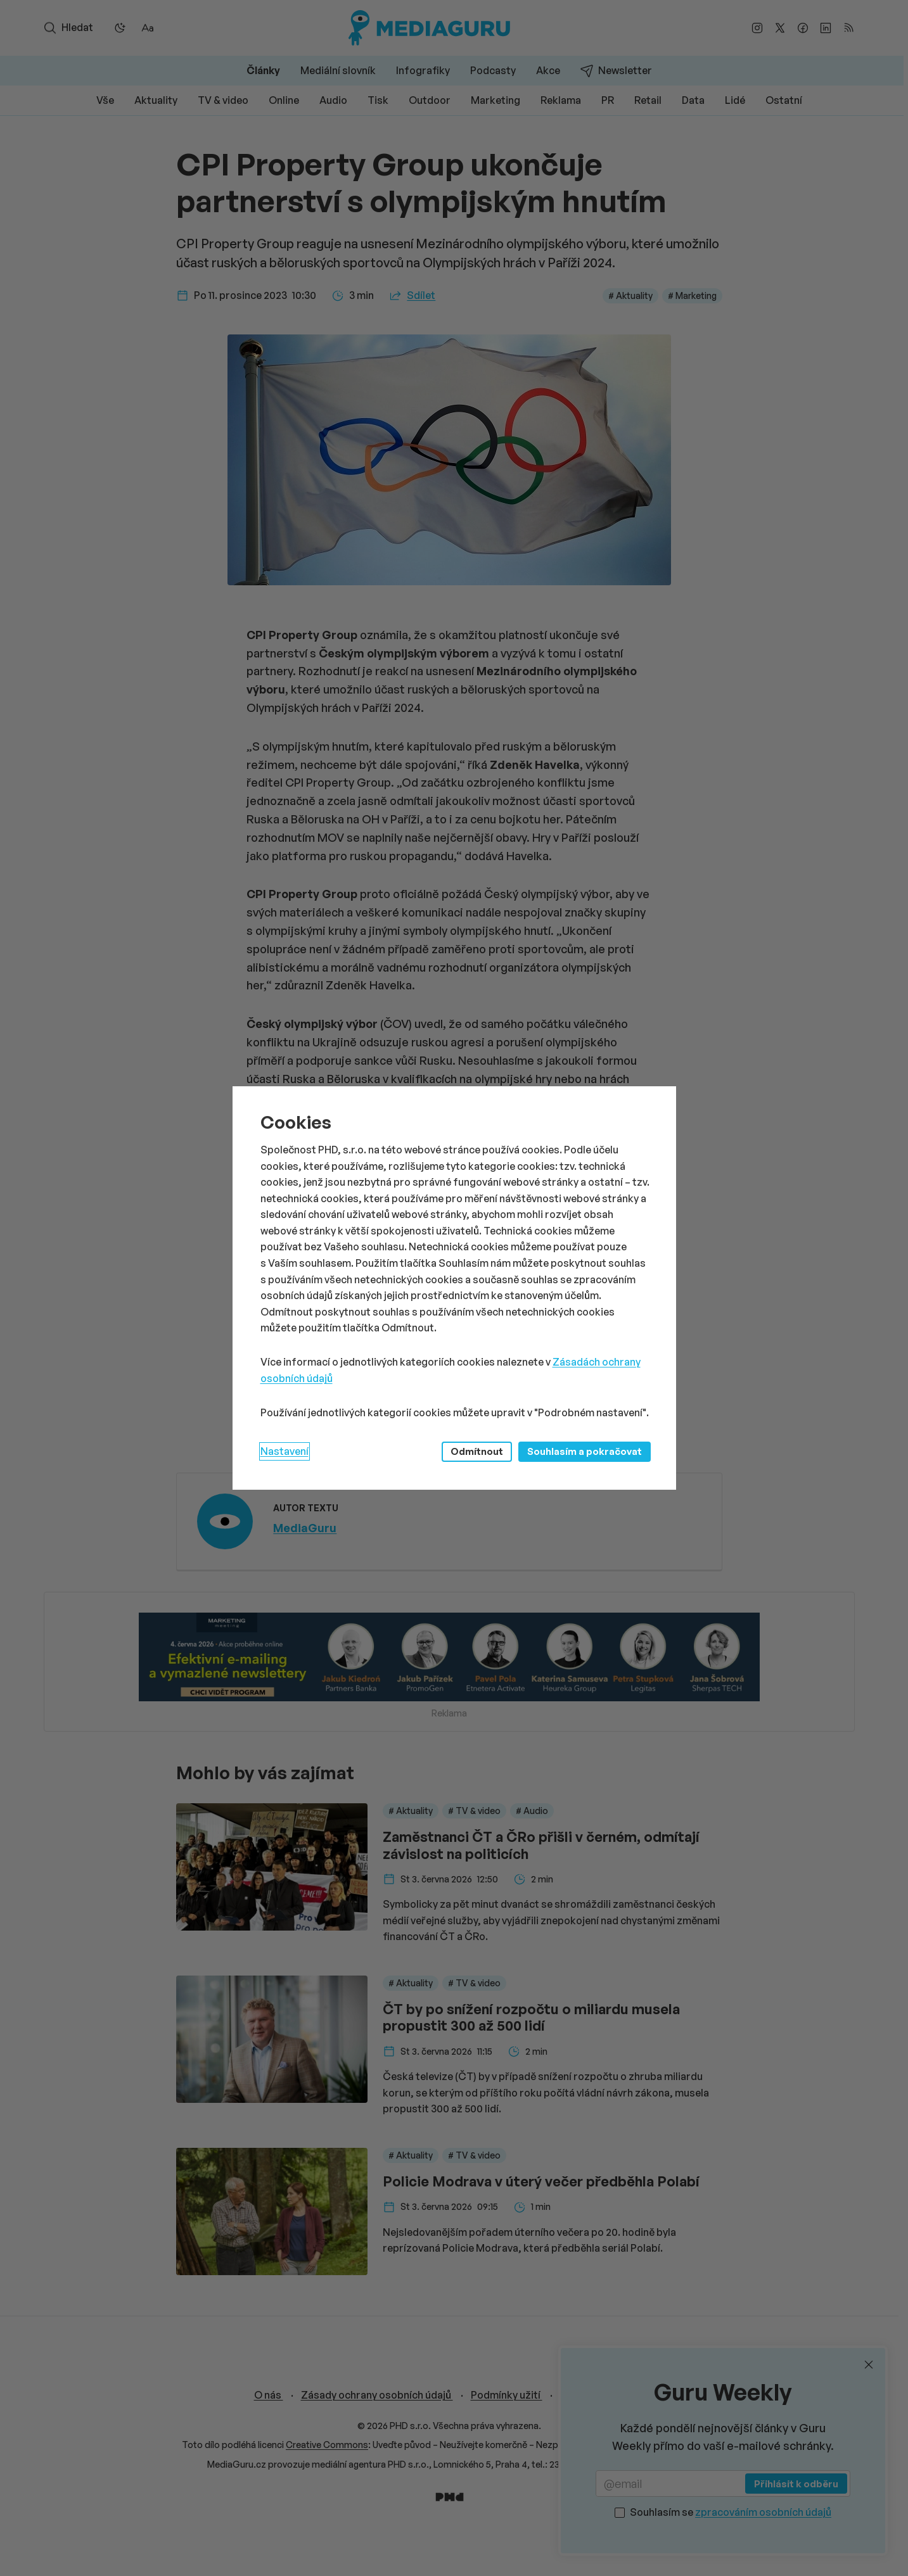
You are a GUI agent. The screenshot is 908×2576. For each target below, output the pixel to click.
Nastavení (284, 1451)
